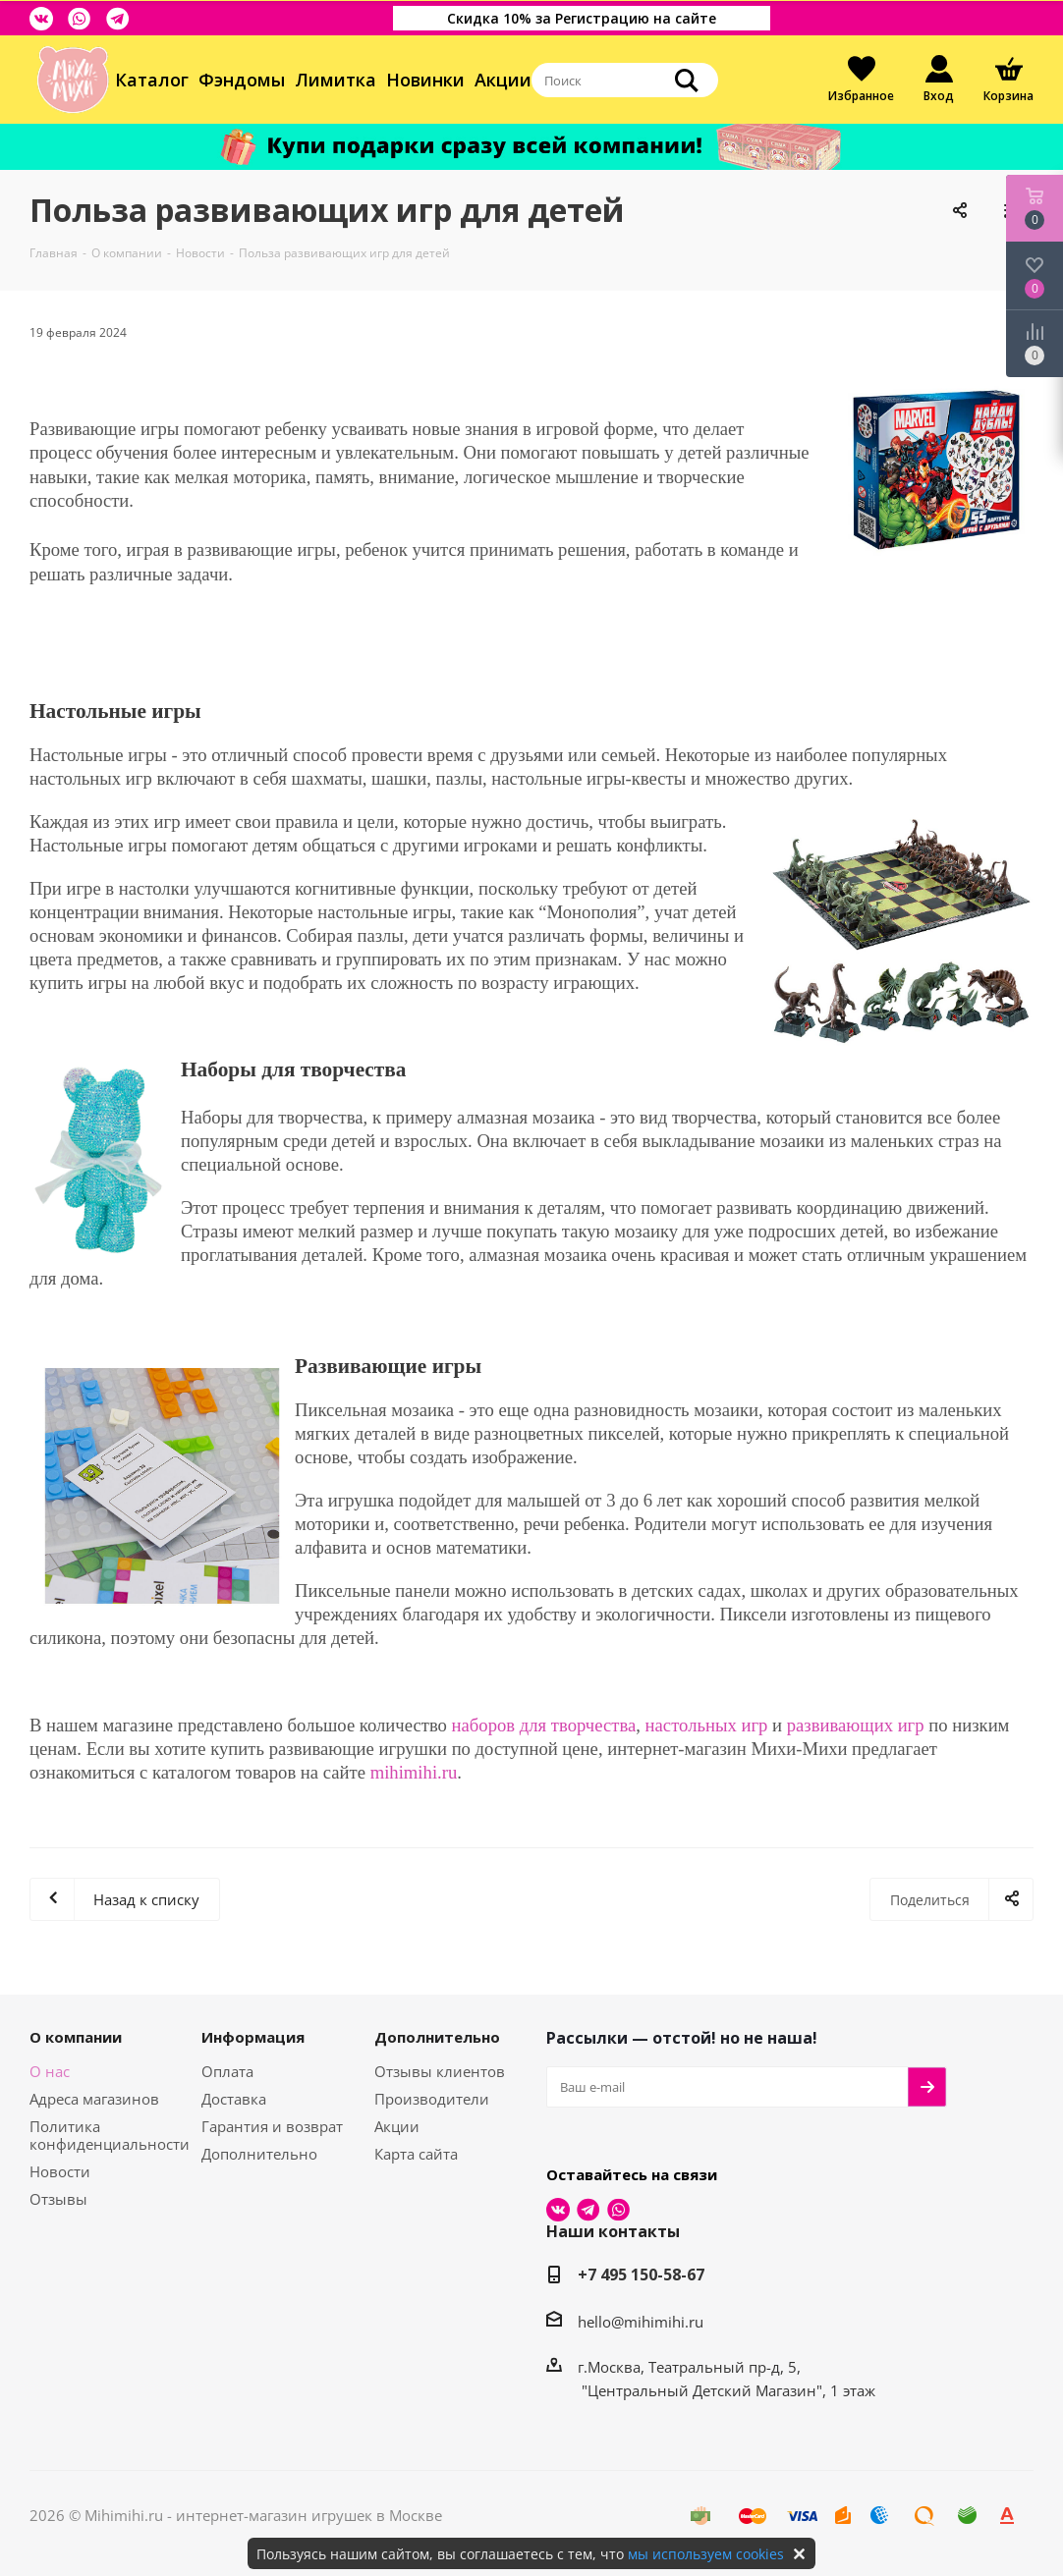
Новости (59, 2171)
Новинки (425, 79)
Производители (431, 2099)
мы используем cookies (706, 2554)
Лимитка (335, 79)
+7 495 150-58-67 (641, 2274)
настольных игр (706, 1725)
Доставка (233, 2099)
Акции (503, 79)
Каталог (152, 79)
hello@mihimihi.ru (640, 2321)
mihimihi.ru (414, 1772)
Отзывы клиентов (439, 2071)
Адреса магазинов (94, 2099)
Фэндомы (241, 79)
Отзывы (58, 2199)
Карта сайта (416, 2154)
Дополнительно (259, 2154)
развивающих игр (855, 1725)
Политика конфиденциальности (109, 2135)
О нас (49, 2071)
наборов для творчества (544, 1725)
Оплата (227, 2071)
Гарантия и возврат (272, 2126)
